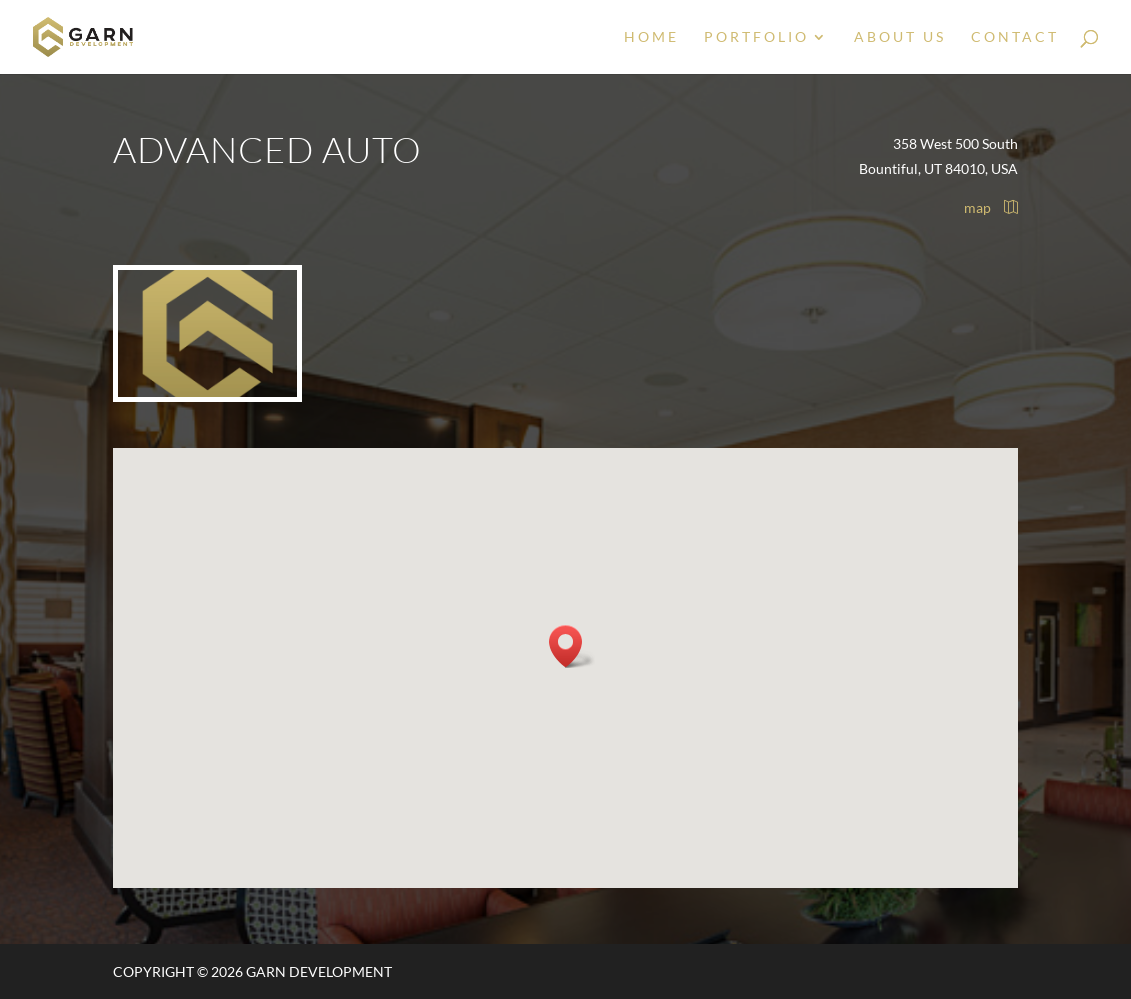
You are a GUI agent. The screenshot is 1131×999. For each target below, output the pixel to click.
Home (651, 37)
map (991, 207)
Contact (1015, 37)
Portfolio (756, 37)
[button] (572, 646)
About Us (900, 37)
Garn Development (319, 971)
